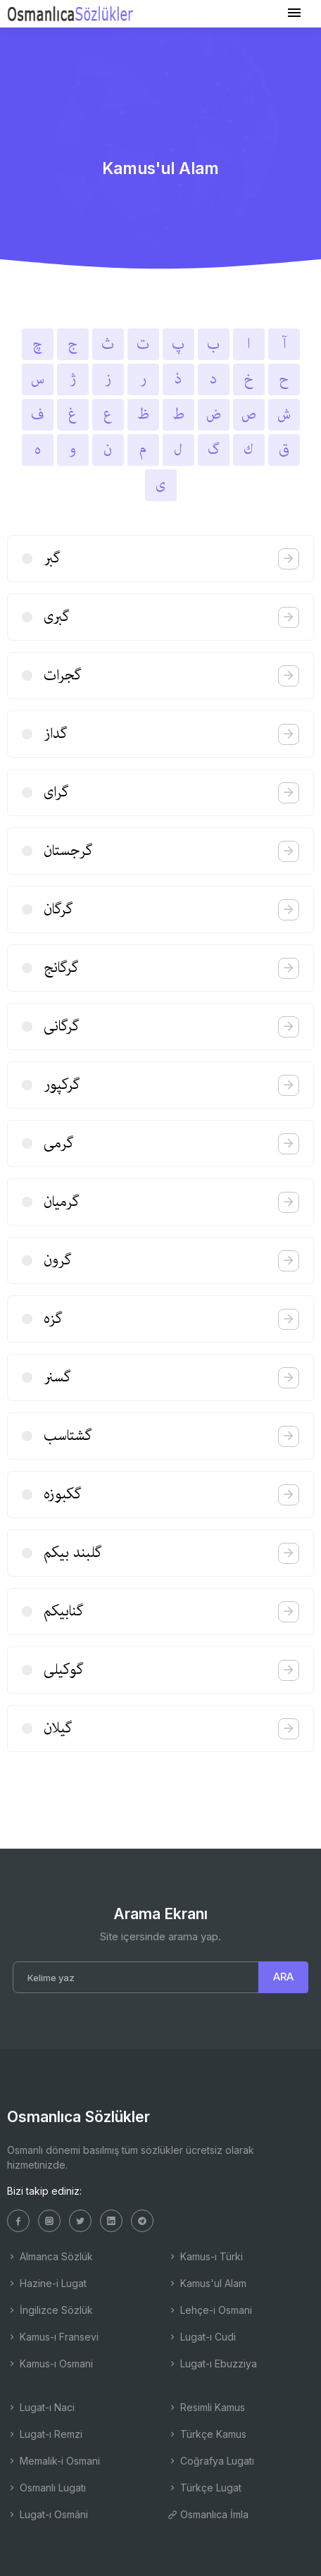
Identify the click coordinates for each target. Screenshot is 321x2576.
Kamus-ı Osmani (50, 2363)
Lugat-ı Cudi (202, 2337)
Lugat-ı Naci (41, 2407)
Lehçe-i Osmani (210, 2310)
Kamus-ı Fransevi (53, 2337)
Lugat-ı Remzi (44, 2434)
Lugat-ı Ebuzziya (212, 2363)
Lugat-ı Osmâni (47, 2514)
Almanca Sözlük (50, 2256)
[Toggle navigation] (294, 13)
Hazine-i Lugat (47, 2283)
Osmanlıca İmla (208, 2514)
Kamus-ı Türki (205, 2256)
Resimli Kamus (206, 2407)
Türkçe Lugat (204, 2488)
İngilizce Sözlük (50, 2310)
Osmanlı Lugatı (46, 2488)
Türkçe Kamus (207, 2434)
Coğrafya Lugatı (211, 2461)
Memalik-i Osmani (53, 2461)
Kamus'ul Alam (207, 2283)
